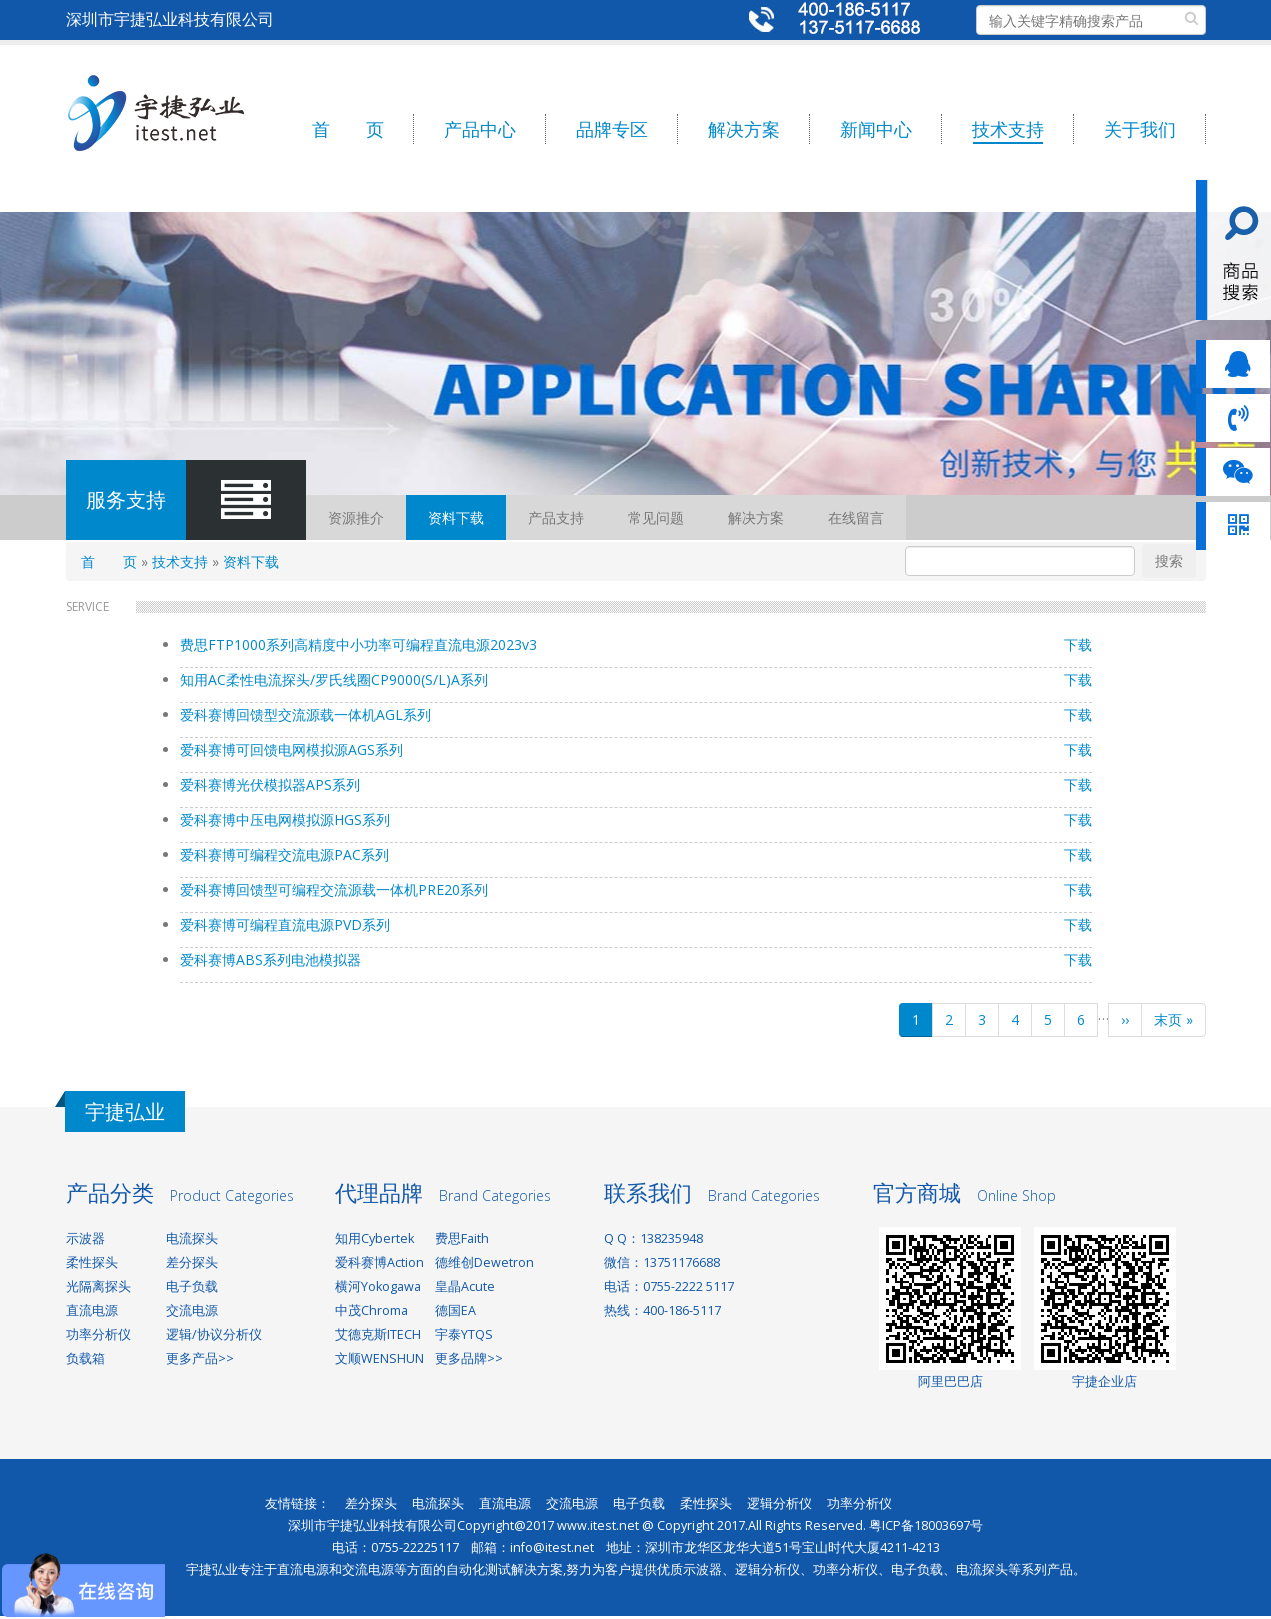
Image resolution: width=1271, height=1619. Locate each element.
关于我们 (1140, 129)
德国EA (455, 1310)
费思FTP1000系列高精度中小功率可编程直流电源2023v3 (358, 644)
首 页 (348, 129)
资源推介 (356, 517)
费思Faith (462, 1238)
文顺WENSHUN (379, 1358)
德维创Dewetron (484, 1262)
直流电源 (92, 1310)
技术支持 (1008, 129)
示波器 (85, 1238)
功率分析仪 (98, 1334)
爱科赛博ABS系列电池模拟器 (270, 959)
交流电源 (192, 1310)
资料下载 (456, 517)
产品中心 (480, 129)
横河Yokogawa (378, 1286)
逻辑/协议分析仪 (214, 1334)
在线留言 (856, 517)
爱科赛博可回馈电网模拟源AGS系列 (291, 749)
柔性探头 (92, 1262)
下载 (1078, 644)
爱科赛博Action (379, 1262)
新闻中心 (876, 129)
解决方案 (744, 129)
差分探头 (192, 1262)
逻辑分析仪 (779, 1503)
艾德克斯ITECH (378, 1334)
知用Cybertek (374, 1238)
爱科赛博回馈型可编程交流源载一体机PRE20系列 (334, 889)
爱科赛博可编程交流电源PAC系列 (284, 854)
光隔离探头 (98, 1286)
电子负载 (192, 1286)
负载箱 (85, 1358)
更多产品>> (200, 1358)
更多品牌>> (469, 1358)
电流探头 (192, 1238)
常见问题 (656, 517)
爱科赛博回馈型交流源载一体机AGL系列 (305, 714)
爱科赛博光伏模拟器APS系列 (270, 784)
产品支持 (556, 517)
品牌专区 (612, 129)
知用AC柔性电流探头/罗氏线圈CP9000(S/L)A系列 (334, 679)
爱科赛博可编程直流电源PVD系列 (285, 924)
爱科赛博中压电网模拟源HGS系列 (285, 819)
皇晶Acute (465, 1286)
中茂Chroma (371, 1310)
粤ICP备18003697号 (926, 1525)
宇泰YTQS (464, 1334)
